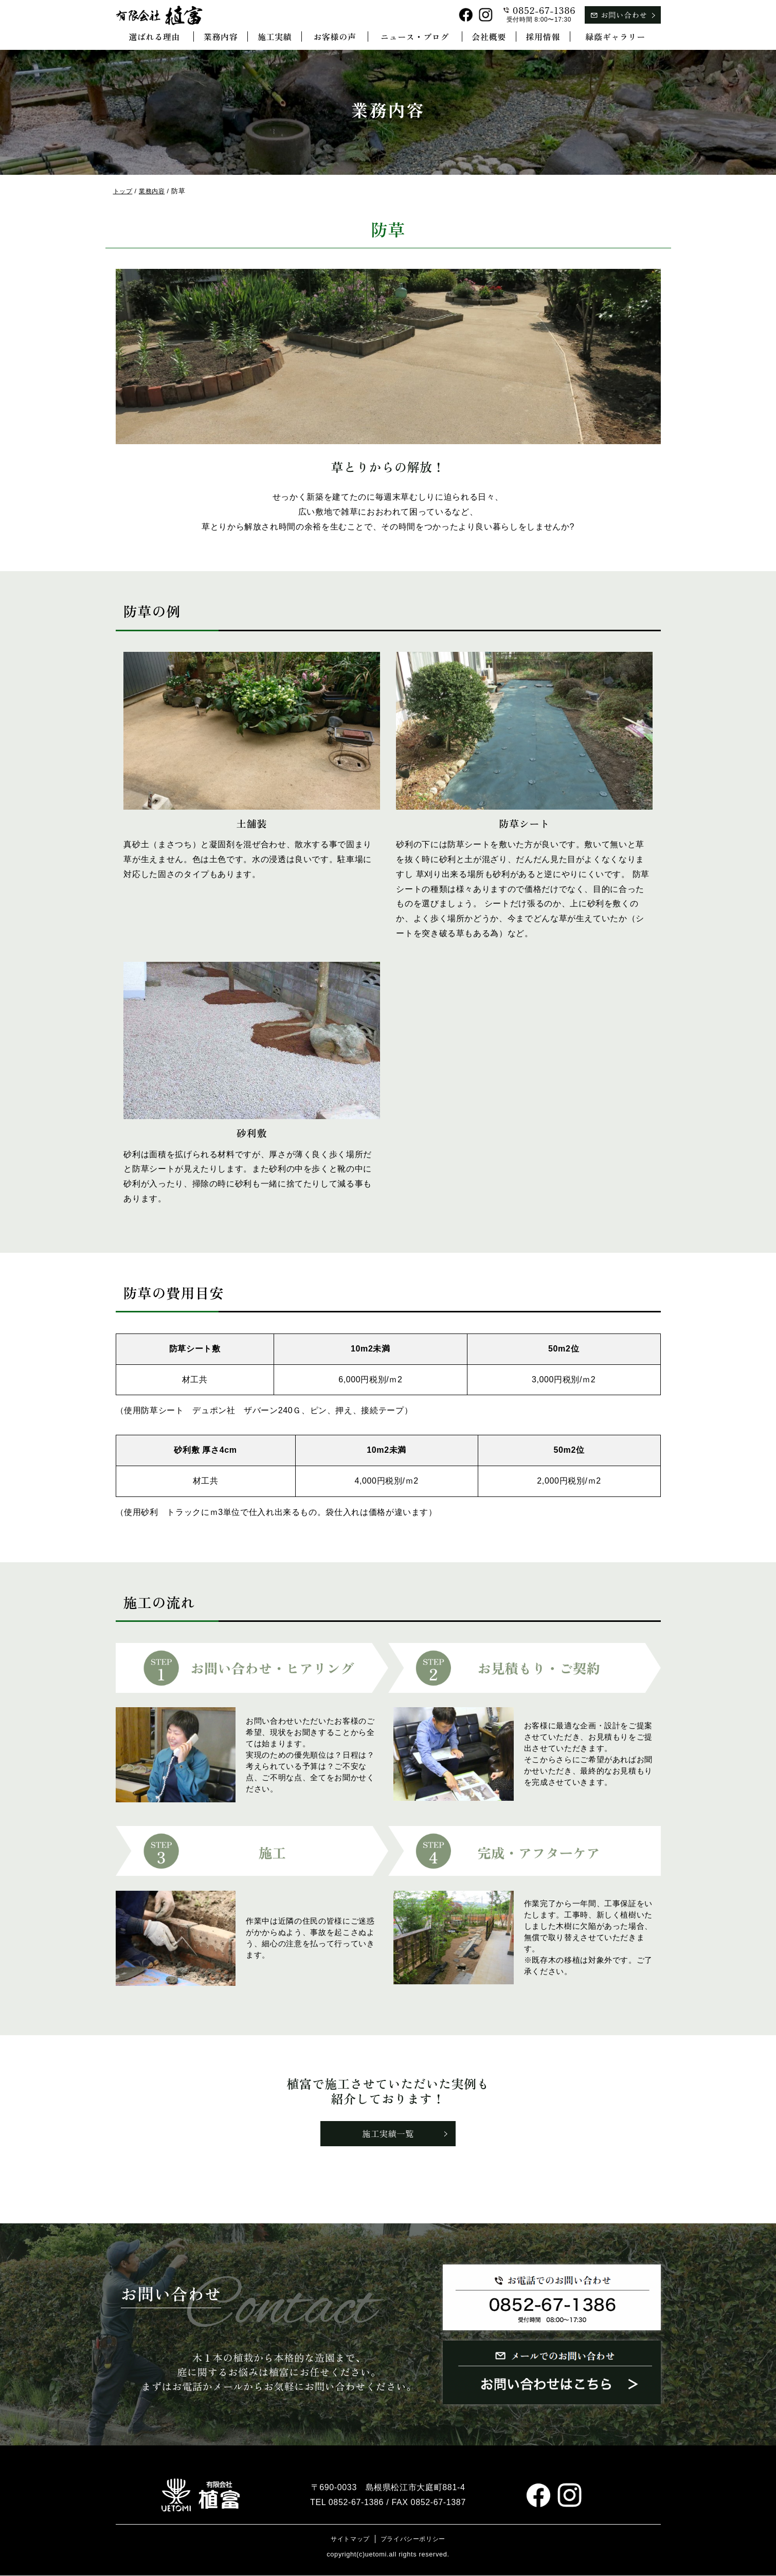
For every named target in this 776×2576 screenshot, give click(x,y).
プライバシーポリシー (414, 2540)
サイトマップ (348, 2540)
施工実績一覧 (388, 2133)
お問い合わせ (624, 14)
